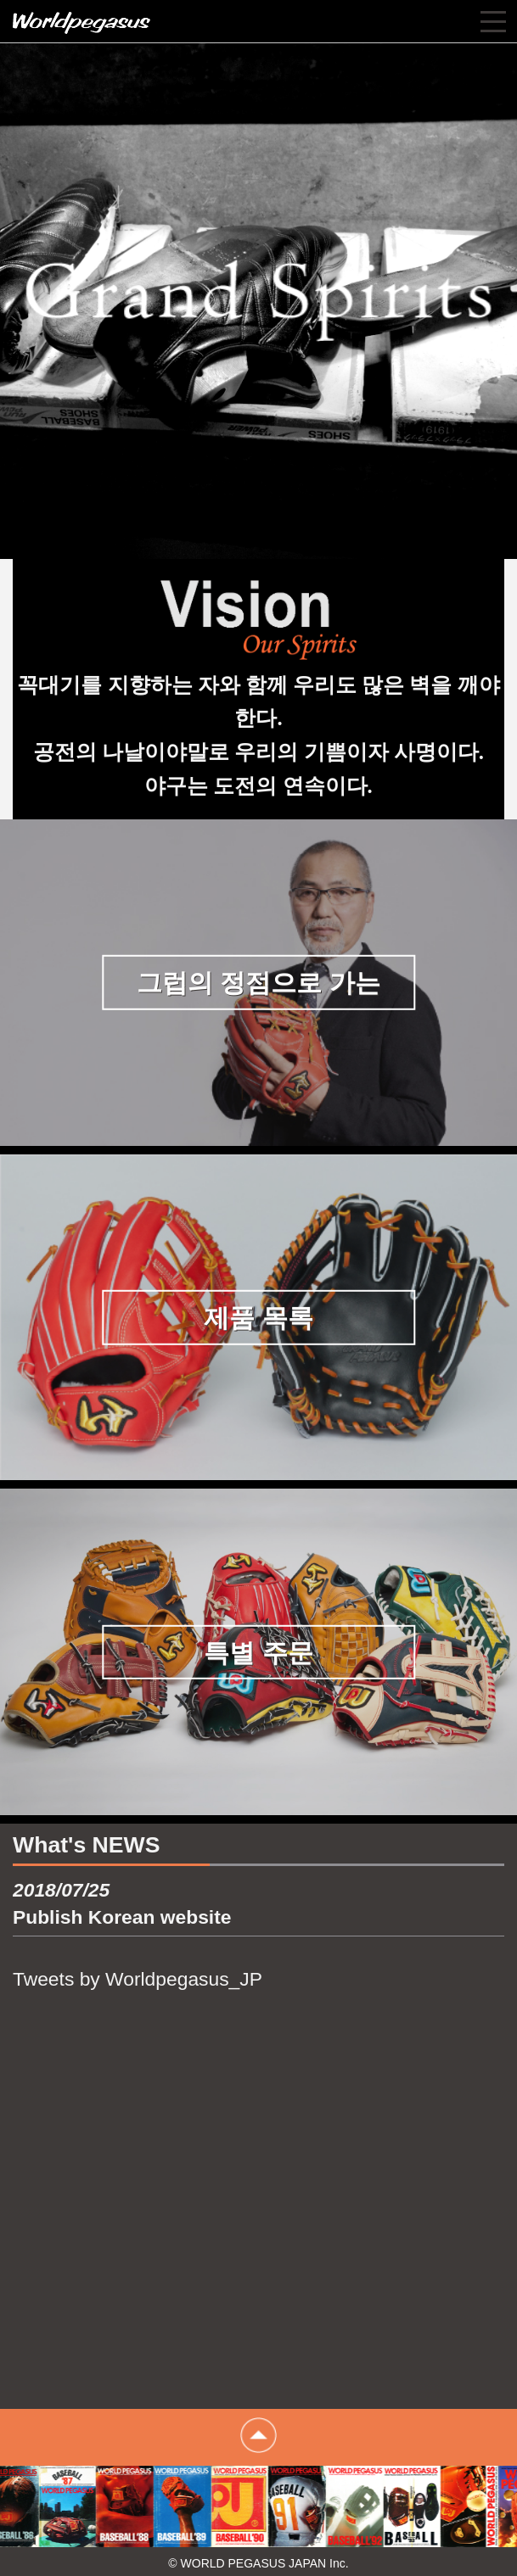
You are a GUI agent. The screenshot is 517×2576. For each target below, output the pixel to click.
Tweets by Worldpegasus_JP (137, 1979)
